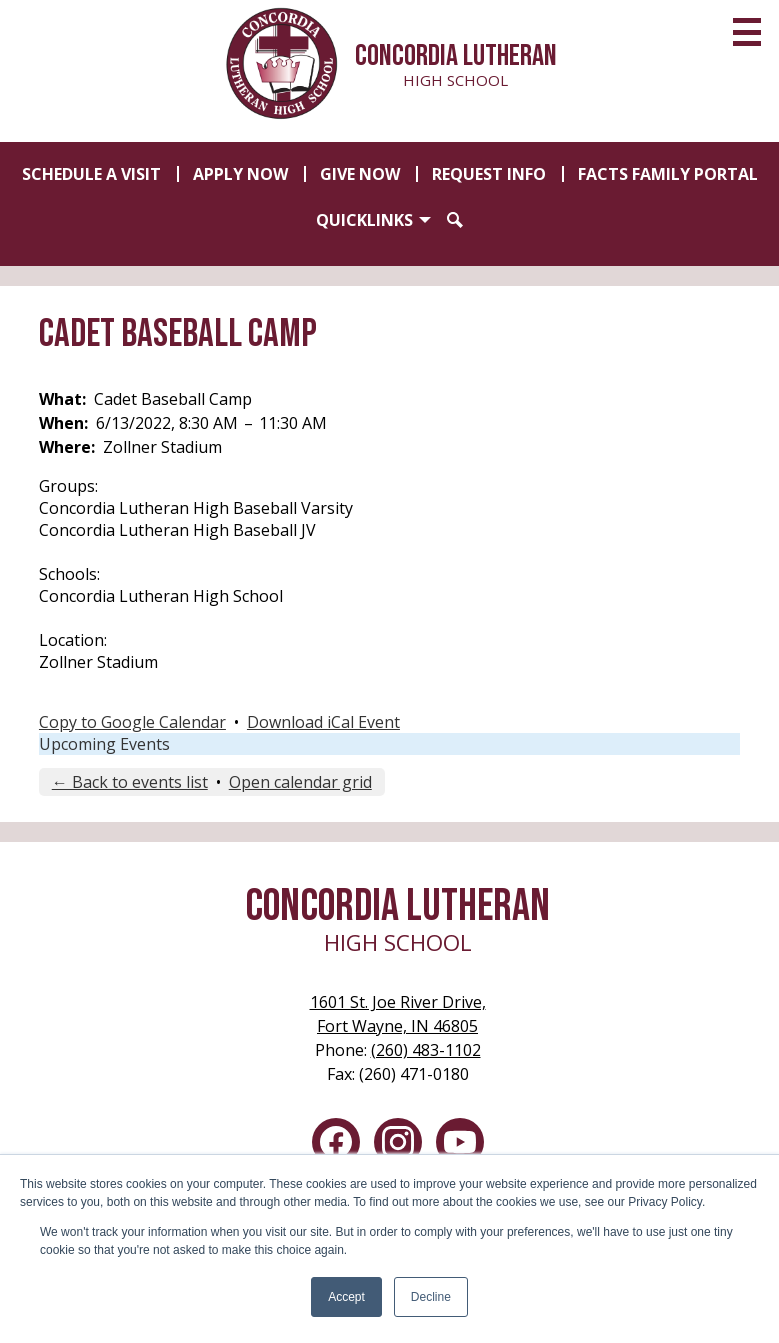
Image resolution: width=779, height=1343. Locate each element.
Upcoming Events (104, 744)
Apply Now (240, 174)
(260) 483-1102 (426, 1050)
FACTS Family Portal (668, 174)
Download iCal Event (323, 722)
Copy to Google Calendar (132, 722)
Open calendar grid (300, 782)
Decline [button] (431, 1297)
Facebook (336, 1146)
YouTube (460, 1146)
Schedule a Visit (91, 174)
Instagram (398, 1146)
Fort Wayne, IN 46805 (398, 1013)
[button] (373, 220)
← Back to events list (130, 782)
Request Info (489, 174)
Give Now (360, 174)
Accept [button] (346, 1297)
